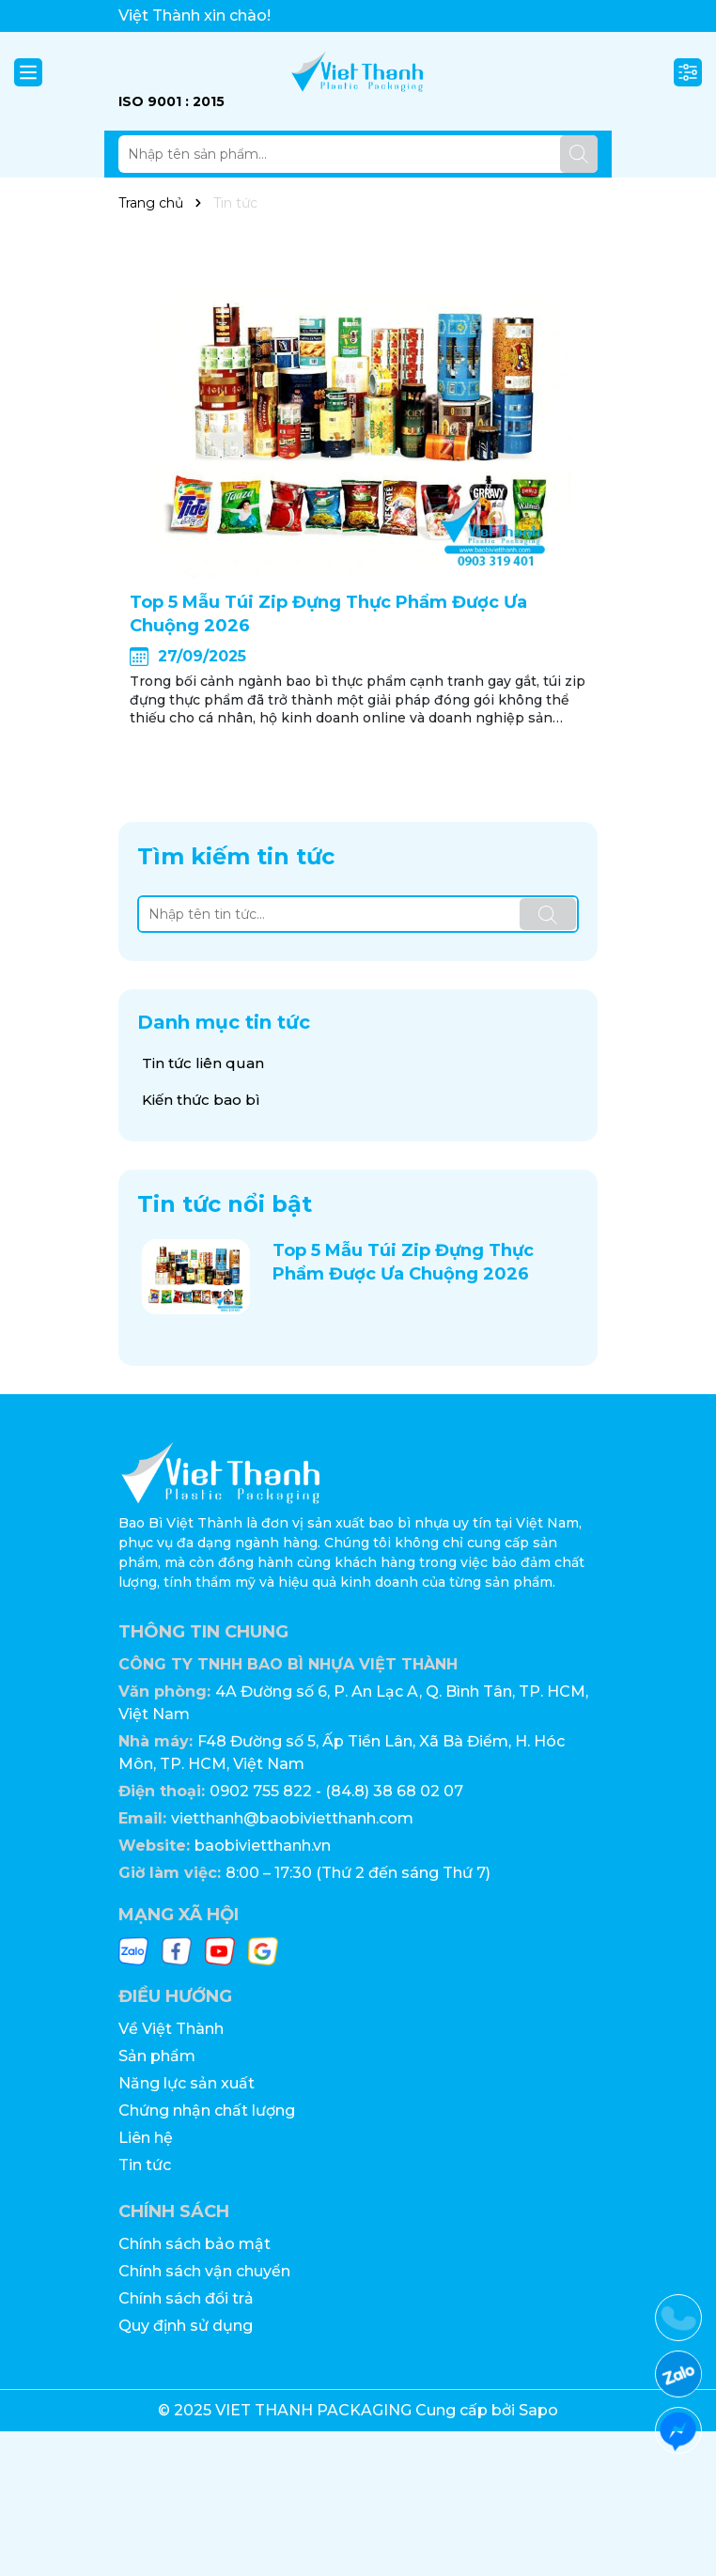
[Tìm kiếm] (579, 154)
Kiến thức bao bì (201, 1100)
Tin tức (144, 2165)
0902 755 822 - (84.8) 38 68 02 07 (336, 1791)
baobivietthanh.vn (263, 1845)
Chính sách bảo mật (194, 2244)
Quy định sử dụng (185, 2326)
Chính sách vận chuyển (204, 2271)
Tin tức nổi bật (224, 1204)
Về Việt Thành (171, 2029)
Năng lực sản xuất (186, 2083)
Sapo (538, 2410)
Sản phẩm (156, 2056)
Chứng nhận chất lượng (206, 2110)
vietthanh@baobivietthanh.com (292, 1818)
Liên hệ (145, 2138)
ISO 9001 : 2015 (171, 101)
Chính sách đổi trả (186, 2298)
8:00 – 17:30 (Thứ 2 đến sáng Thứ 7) (358, 1873)
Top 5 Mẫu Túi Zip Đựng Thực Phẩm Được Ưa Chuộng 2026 (328, 614)
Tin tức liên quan (203, 1063)
